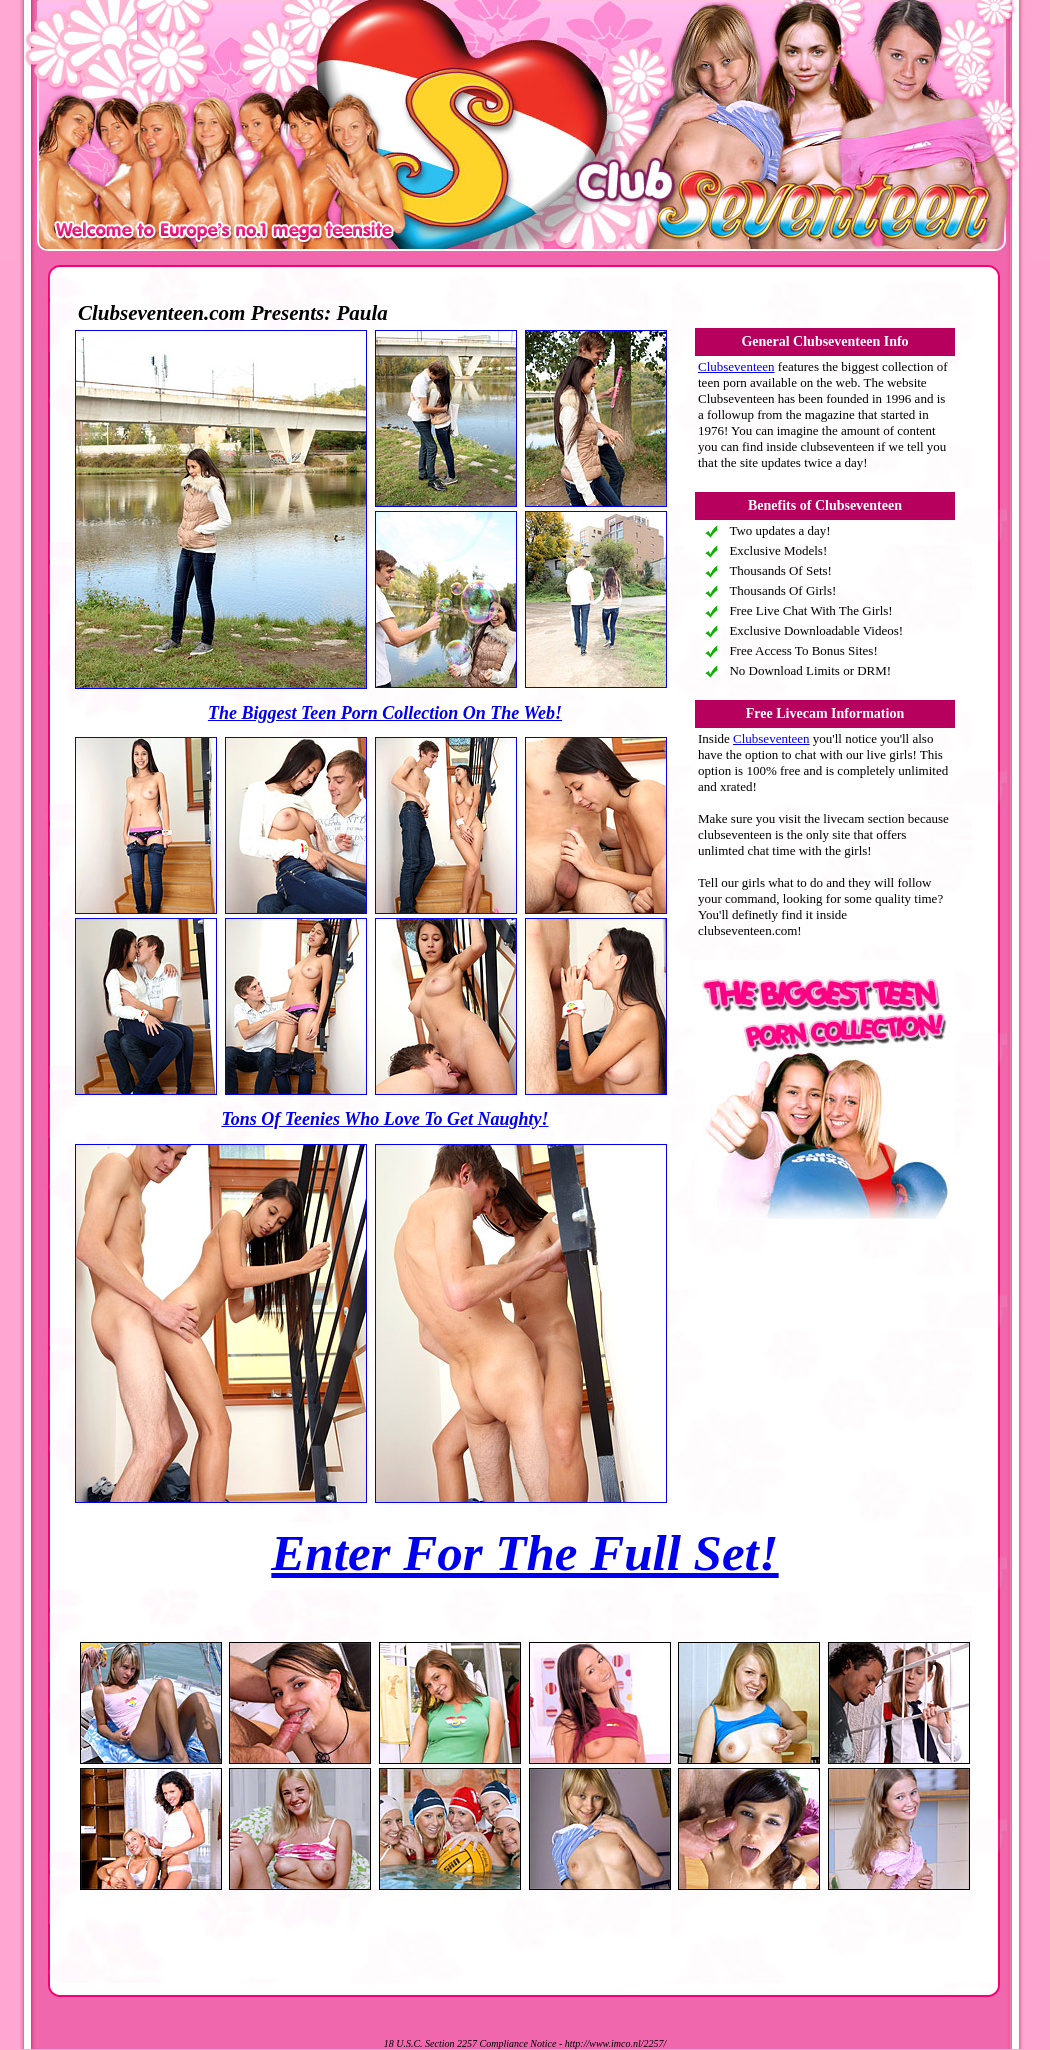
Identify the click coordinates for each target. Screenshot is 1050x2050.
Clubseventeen (736, 366)
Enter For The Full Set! (524, 1553)
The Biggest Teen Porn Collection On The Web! (385, 713)
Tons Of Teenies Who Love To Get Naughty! (384, 1119)
